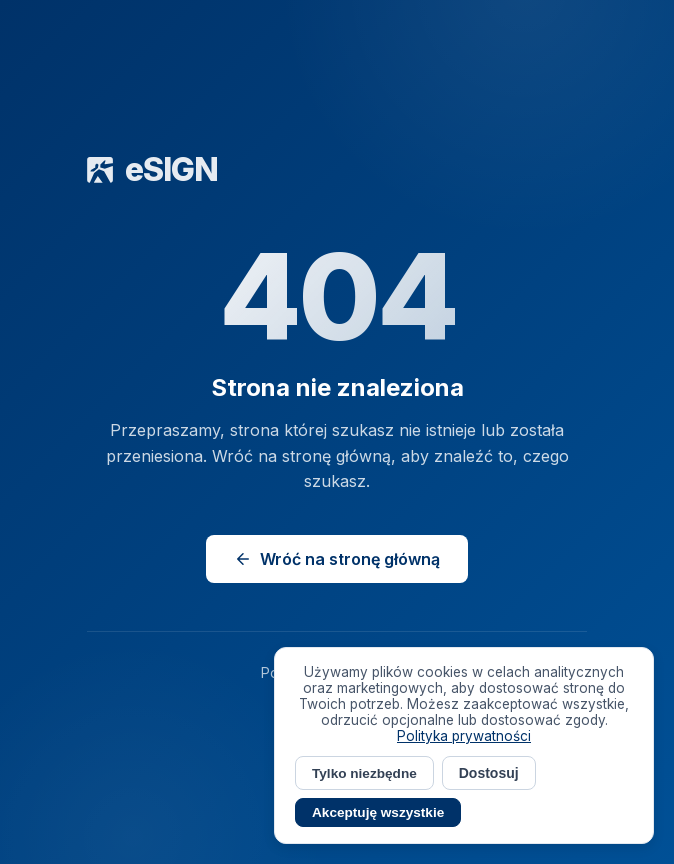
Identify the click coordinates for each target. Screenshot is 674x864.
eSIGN (152, 169)
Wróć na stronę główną (337, 559)
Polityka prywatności (464, 736)
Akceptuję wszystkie (378, 812)
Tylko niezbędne (364, 773)
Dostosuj (489, 773)
